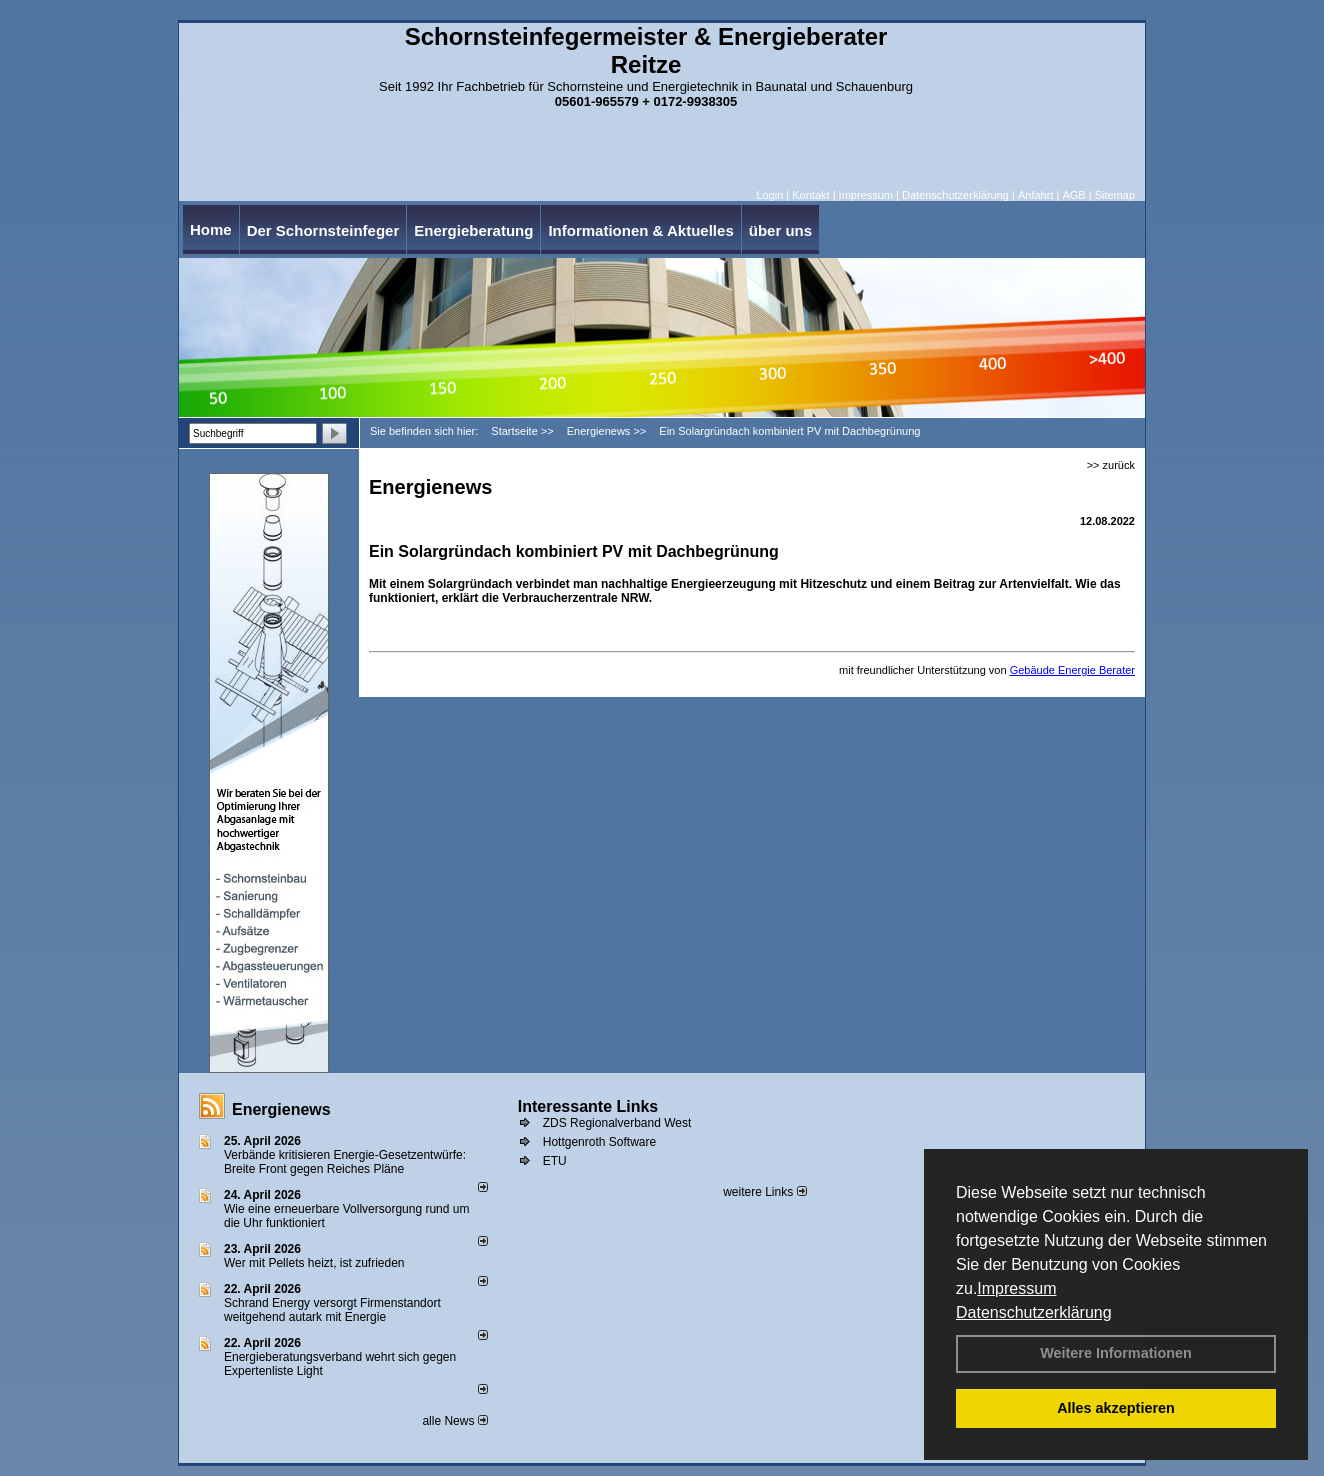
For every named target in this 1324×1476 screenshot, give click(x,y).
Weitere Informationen (1116, 1353)
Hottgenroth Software (599, 1142)
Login (769, 195)
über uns (780, 230)
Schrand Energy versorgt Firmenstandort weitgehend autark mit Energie (332, 1310)
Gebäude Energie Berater (1072, 670)
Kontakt (810, 195)
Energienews (281, 1109)
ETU (555, 1161)
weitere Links (764, 1192)
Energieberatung (473, 230)
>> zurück (1111, 465)
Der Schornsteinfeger (323, 230)
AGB (1073, 195)
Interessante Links (588, 1106)
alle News (454, 1421)
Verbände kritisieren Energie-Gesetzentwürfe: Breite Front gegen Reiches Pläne (345, 1162)
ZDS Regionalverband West (617, 1123)
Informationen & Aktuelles (640, 230)
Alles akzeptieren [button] (1116, 1408)
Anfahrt (1035, 195)
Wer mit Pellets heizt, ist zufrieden (314, 1263)
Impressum (1016, 1288)
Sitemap (1115, 195)
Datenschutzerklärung (1034, 1312)
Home (211, 229)
